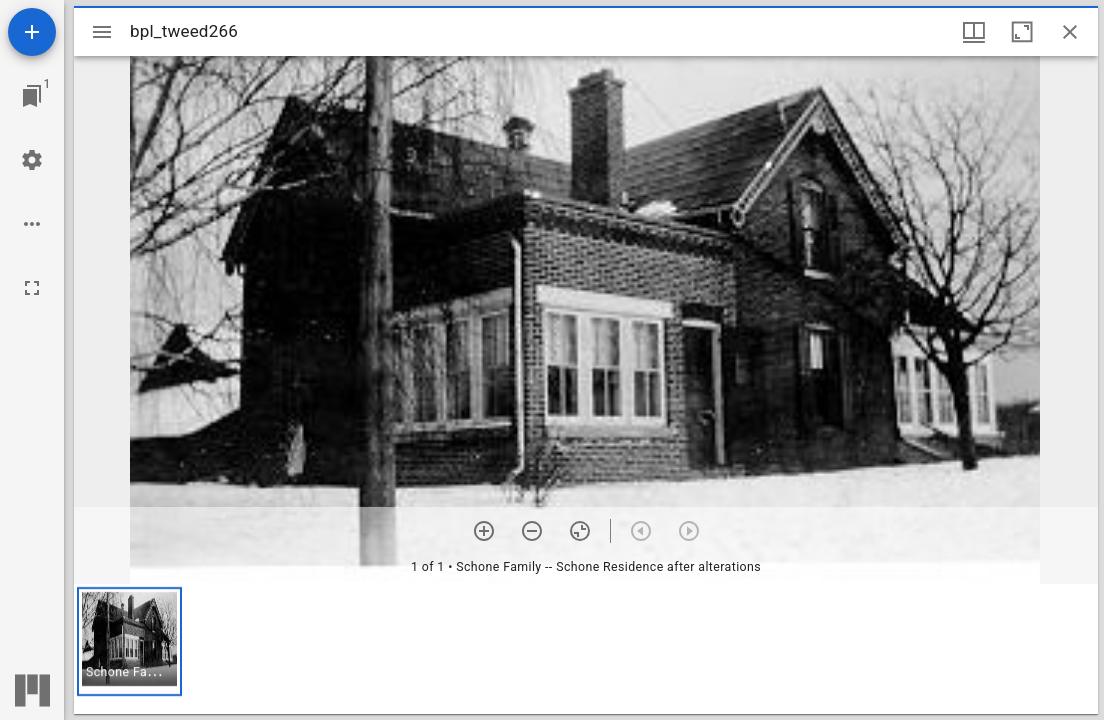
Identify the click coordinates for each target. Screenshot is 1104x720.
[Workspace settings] (32, 160)
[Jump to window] (32, 96)
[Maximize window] (1022, 32)
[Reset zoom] (580, 531)
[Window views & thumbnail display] (974, 32)
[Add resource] (32, 32)
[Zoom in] (484, 531)
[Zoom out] (532, 531)
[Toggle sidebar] (102, 32)
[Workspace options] (32, 224)
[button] (129, 641)
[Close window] (1070, 32)
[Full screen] (32, 288)
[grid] (586, 649)
